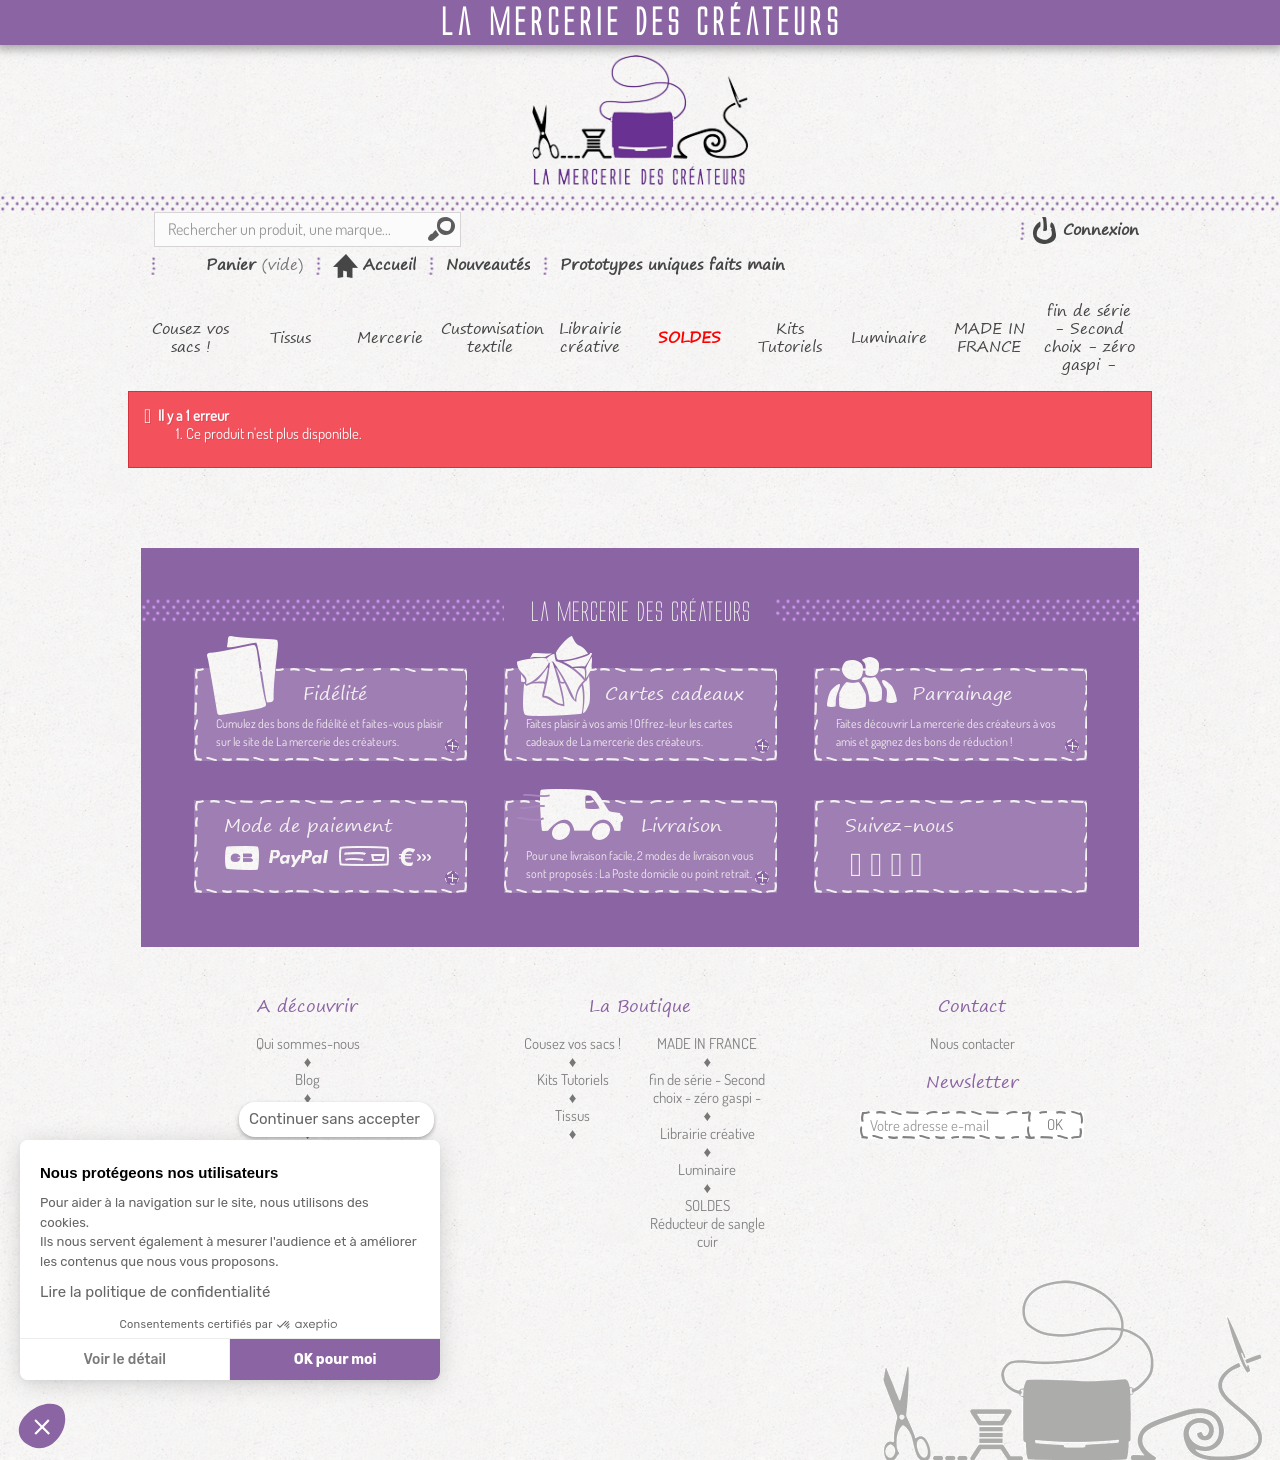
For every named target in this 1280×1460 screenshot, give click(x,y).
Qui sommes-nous (308, 1043)
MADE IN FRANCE (989, 338)
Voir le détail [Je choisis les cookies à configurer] (124, 1359)
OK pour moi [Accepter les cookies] (335, 1359)
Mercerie (390, 338)
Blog (307, 1079)
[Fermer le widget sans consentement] (336, 1119)
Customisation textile (490, 338)
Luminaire (889, 338)
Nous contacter (972, 1043)
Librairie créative (590, 338)
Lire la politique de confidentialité (155, 1292)
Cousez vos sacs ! (190, 338)
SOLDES (689, 338)
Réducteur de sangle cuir (707, 1232)
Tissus (290, 338)
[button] (42, 1426)
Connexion (1098, 229)
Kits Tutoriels (790, 338)
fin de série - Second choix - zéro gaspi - (1089, 338)
